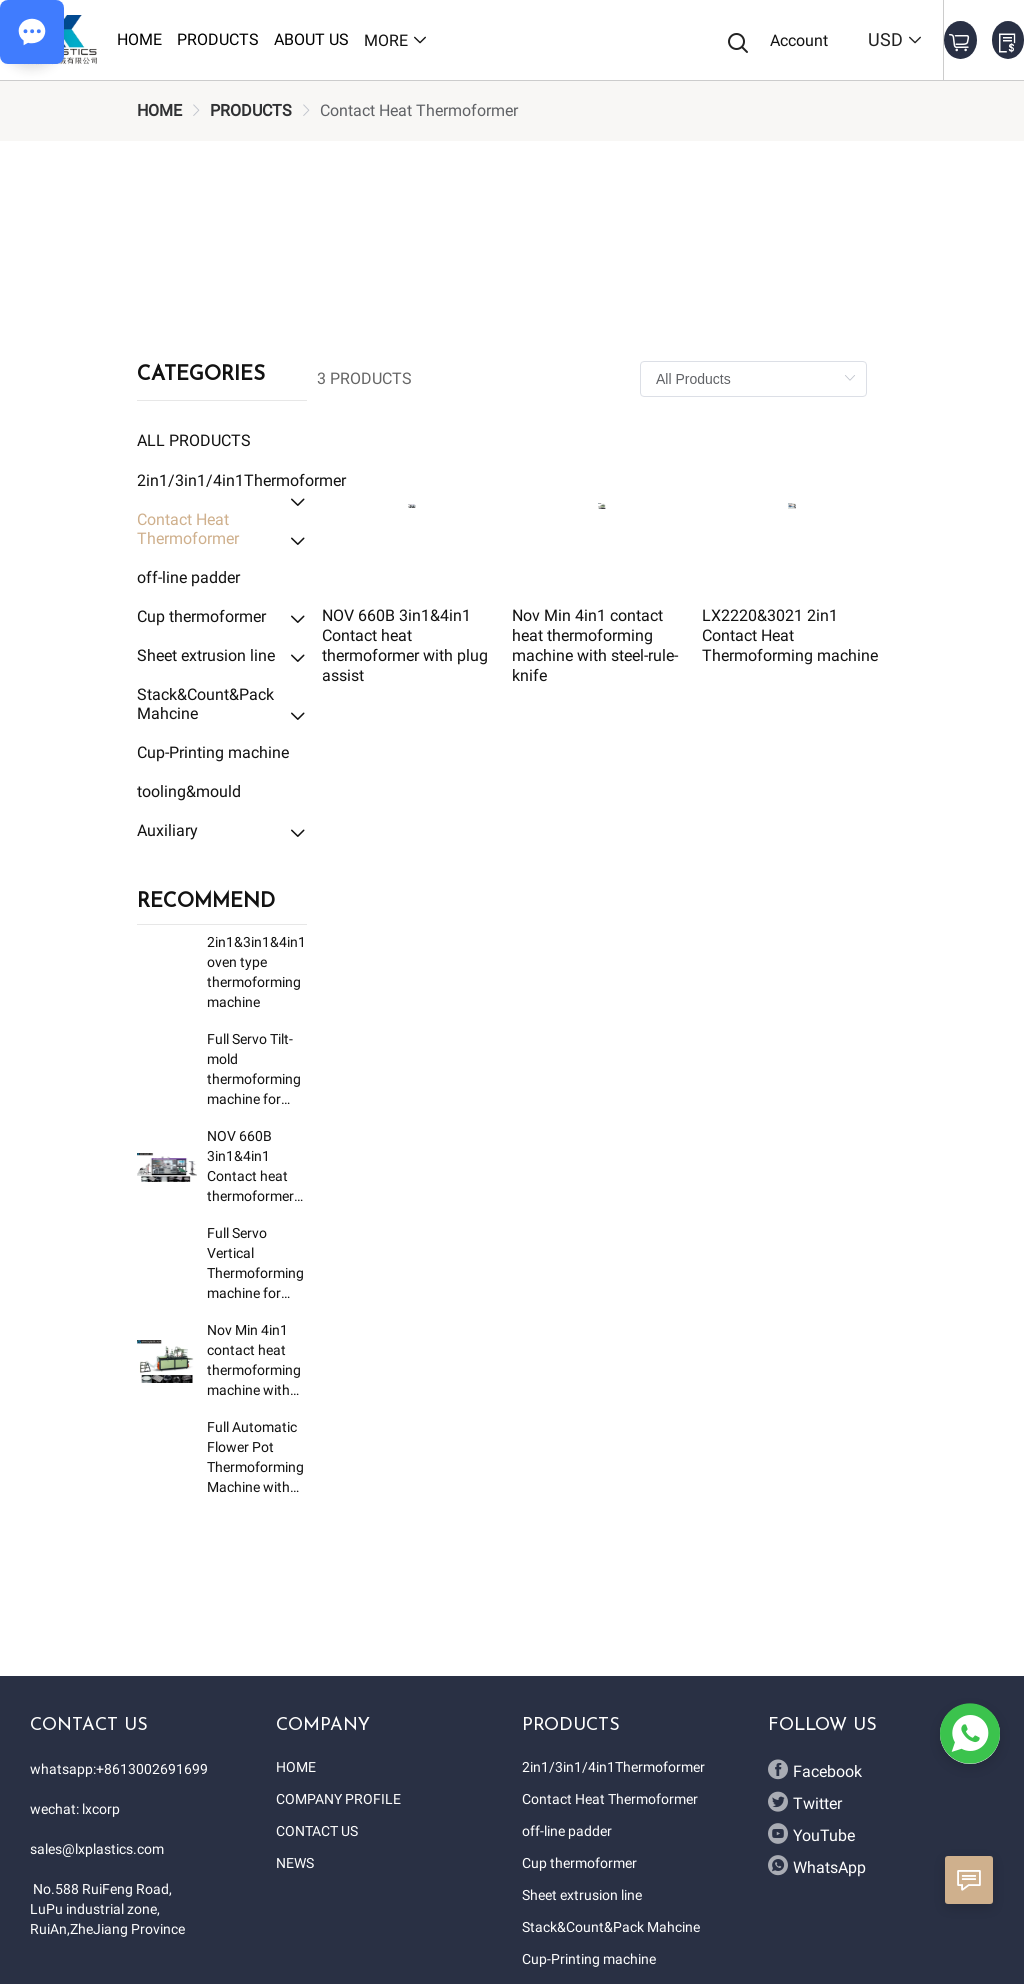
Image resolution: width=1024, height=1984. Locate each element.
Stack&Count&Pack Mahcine (611, 1927)
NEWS (295, 1863)
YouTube (811, 1834)
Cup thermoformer (579, 1863)
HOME (159, 110)
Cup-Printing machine (589, 1959)
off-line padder (567, 1831)
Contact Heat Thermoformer (610, 1799)
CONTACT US (317, 1831)
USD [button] (895, 39)
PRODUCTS (251, 110)
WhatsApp (817, 1866)
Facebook (815, 1770)
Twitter (805, 1802)
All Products (194, 440)
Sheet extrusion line (582, 1895)
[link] (159, 110)
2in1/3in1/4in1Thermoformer (613, 1767)
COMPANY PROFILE (338, 1799)
